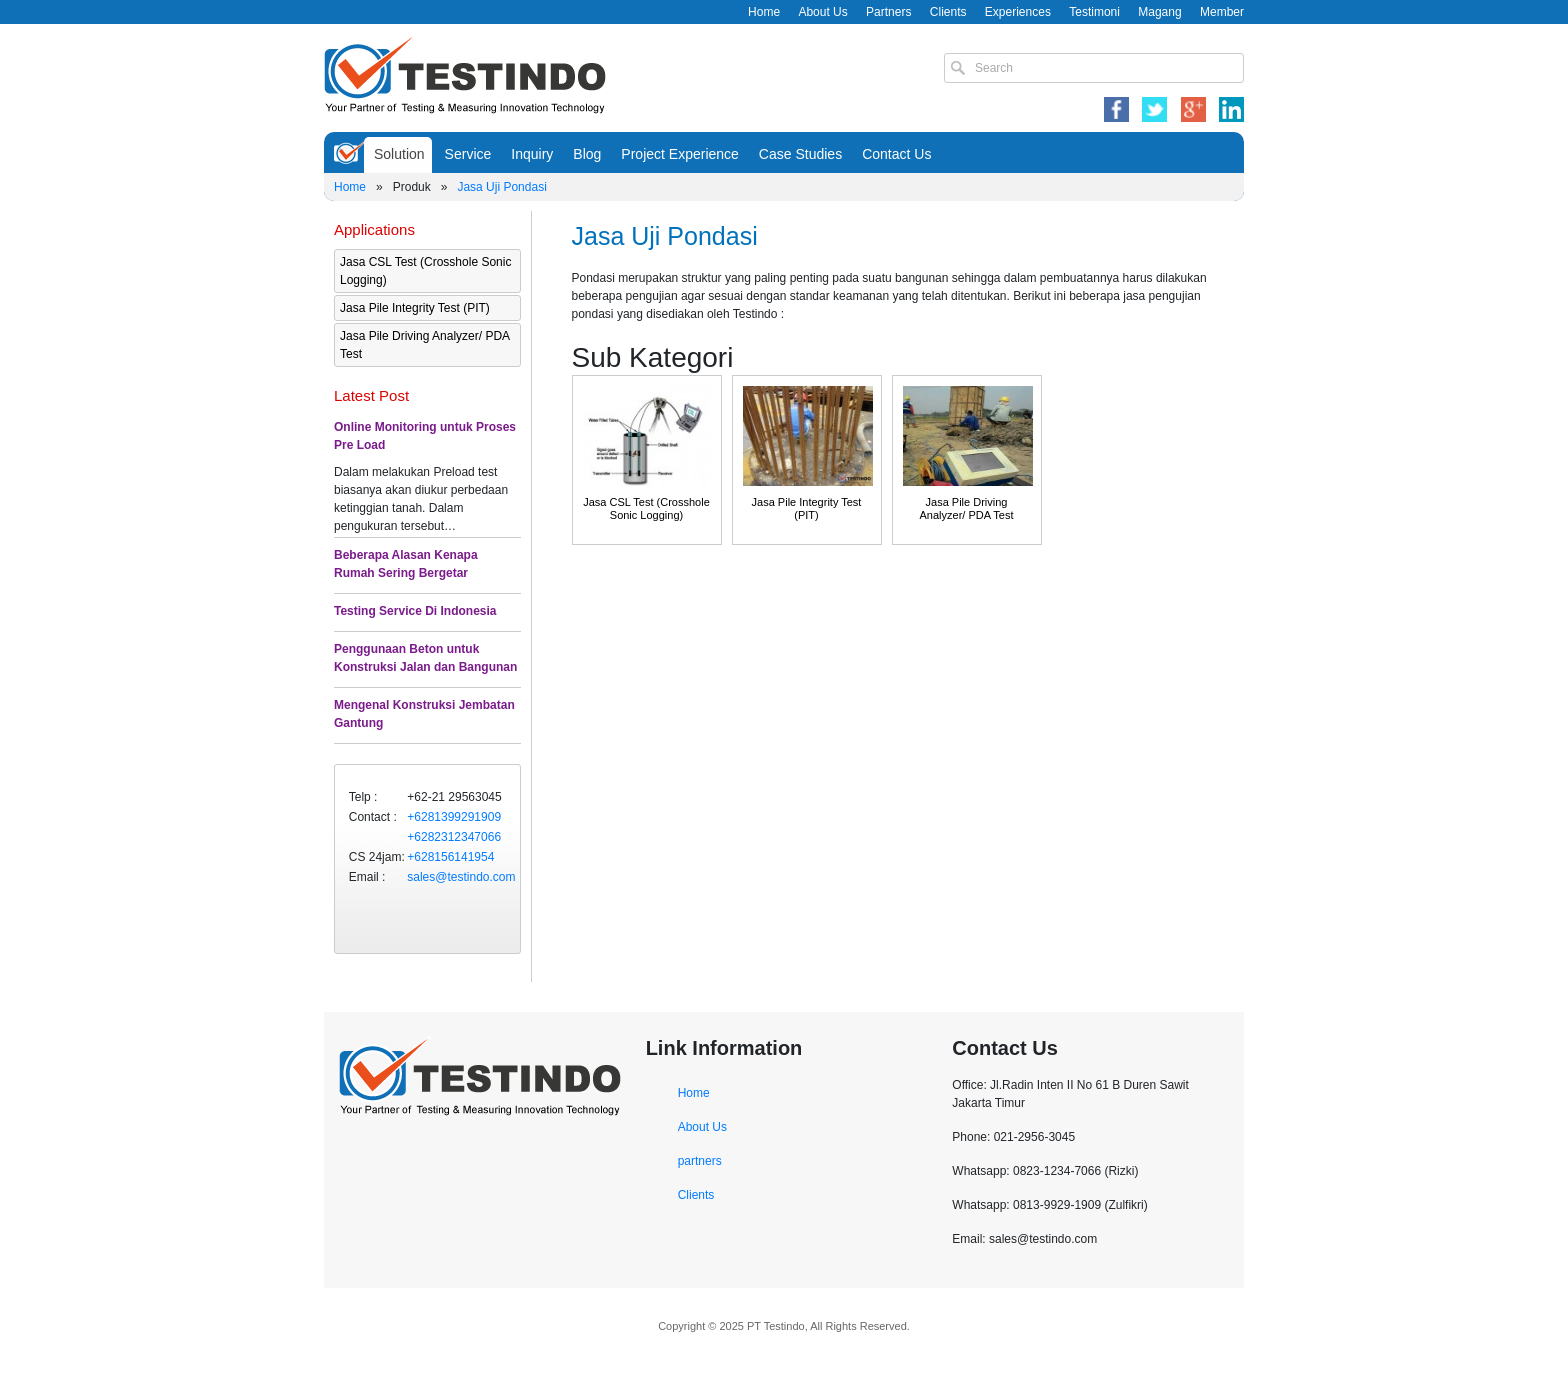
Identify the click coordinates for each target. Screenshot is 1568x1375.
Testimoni (1094, 12)
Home (764, 12)
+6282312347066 (454, 837)
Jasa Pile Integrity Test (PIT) (415, 308)
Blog (587, 154)
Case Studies (800, 154)
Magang (1159, 12)
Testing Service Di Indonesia (415, 611)
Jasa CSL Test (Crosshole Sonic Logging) (425, 271)
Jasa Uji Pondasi (501, 187)
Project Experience (680, 154)
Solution (399, 154)
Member (1222, 12)
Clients (948, 12)
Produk (412, 187)
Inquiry (532, 154)
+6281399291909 (454, 817)
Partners (888, 12)
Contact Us (896, 154)
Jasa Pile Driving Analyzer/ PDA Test (424, 345)
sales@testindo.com (461, 877)
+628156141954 (450, 857)
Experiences (1018, 12)
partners (700, 1161)
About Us (822, 12)
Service (468, 154)
